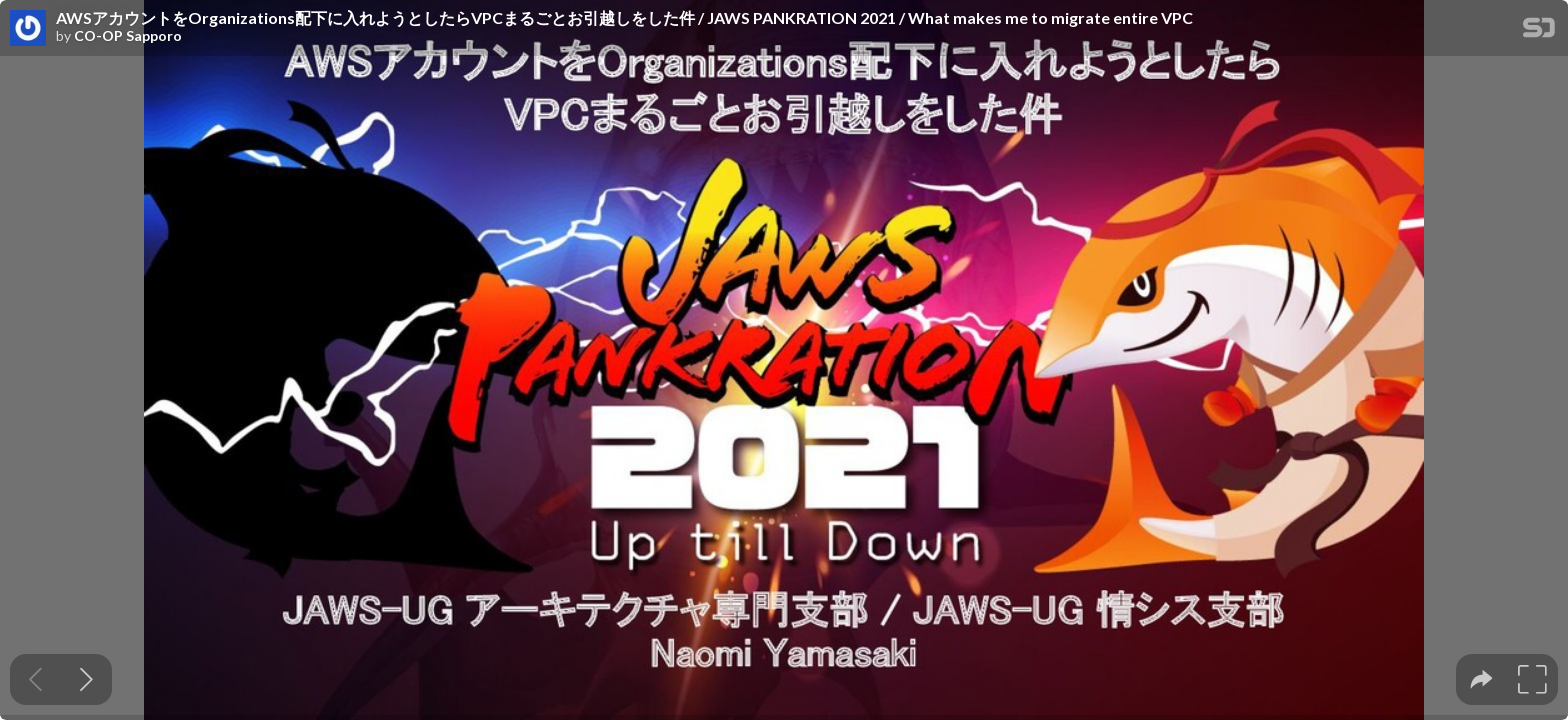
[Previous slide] (35, 679)
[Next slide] (86, 679)
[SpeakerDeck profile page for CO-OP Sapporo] (28, 29)
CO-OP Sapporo (128, 36)
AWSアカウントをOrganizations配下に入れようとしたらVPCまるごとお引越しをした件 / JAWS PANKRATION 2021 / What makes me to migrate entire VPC (624, 18)
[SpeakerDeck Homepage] (1539, 31)
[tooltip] (1481, 679)
